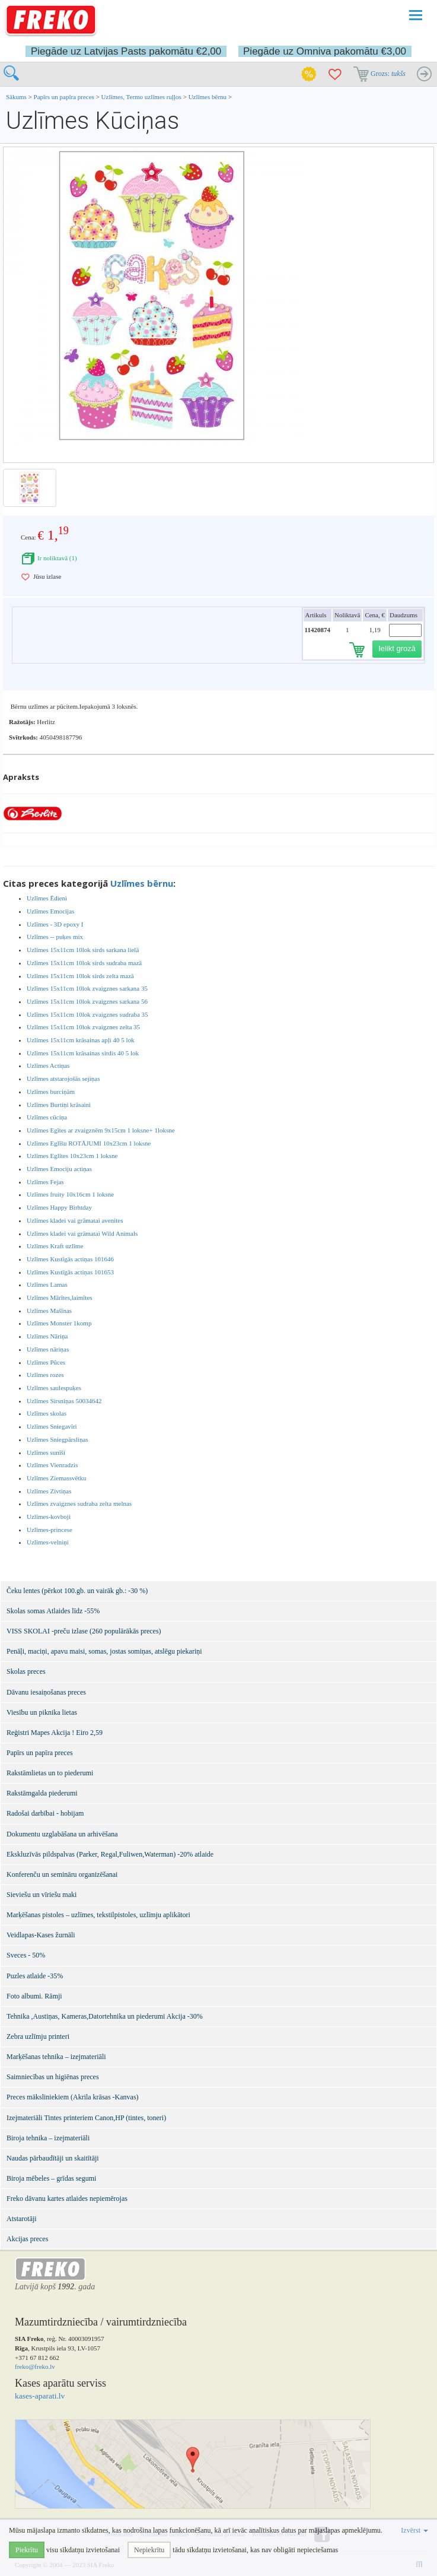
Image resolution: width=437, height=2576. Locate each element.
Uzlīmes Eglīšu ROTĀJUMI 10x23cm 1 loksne (89, 1143)
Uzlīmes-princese (49, 1529)
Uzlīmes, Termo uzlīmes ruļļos (141, 96)
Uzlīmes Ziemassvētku (57, 1477)
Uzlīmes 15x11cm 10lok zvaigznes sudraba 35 (87, 1014)
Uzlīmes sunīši (46, 1452)
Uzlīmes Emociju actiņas (59, 1168)
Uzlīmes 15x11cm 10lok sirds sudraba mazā (84, 962)
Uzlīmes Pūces (46, 1362)
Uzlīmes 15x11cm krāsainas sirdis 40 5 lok (83, 1053)
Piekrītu (26, 2550)
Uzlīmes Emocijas (50, 911)
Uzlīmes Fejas (45, 1181)
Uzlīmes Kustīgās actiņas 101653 (70, 1272)
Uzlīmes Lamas (47, 1284)
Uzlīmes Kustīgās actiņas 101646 (70, 1258)
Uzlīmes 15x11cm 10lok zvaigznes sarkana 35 (87, 988)
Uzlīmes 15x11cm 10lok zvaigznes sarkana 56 (87, 1001)
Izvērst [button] (414, 2530)
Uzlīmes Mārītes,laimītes (59, 1297)
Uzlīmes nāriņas (48, 1349)
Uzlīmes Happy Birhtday (59, 1207)
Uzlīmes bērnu (208, 96)
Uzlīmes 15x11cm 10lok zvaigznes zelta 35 (83, 1026)
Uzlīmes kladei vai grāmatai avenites (75, 1220)
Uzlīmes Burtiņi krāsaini (59, 1104)
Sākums (16, 96)
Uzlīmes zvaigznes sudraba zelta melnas (79, 1503)
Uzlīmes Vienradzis (52, 1464)
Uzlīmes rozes (45, 1374)
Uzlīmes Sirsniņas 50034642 (64, 1400)
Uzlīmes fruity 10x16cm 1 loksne (70, 1194)
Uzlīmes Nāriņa (47, 1336)
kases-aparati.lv (40, 2395)
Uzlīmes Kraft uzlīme (55, 1245)
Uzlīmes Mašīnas (49, 1310)
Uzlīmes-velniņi (48, 1542)
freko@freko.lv (35, 2366)
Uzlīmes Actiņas (48, 1065)
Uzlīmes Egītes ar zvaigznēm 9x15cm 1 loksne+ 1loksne (101, 1130)
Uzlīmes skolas (46, 1413)
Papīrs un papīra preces (65, 96)
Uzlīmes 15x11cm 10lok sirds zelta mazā (80, 975)
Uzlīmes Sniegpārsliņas (57, 1439)
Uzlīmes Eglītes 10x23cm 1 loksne (72, 1155)
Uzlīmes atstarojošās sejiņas (63, 1078)
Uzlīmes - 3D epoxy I (55, 924)
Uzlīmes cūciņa (47, 1117)
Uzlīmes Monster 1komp (59, 1323)
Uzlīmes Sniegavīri (52, 1426)
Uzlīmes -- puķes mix (55, 936)
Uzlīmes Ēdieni (47, 898)
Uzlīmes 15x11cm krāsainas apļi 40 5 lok (81, 1039)
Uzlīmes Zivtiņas (49, 1491)
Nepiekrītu (149, 2550)
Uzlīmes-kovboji (49, 1516)
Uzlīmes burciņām (51, 1091)
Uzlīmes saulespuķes (54, 1387)
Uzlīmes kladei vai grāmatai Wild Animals (82, 1233)
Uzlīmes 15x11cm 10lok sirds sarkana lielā (83, 949)
